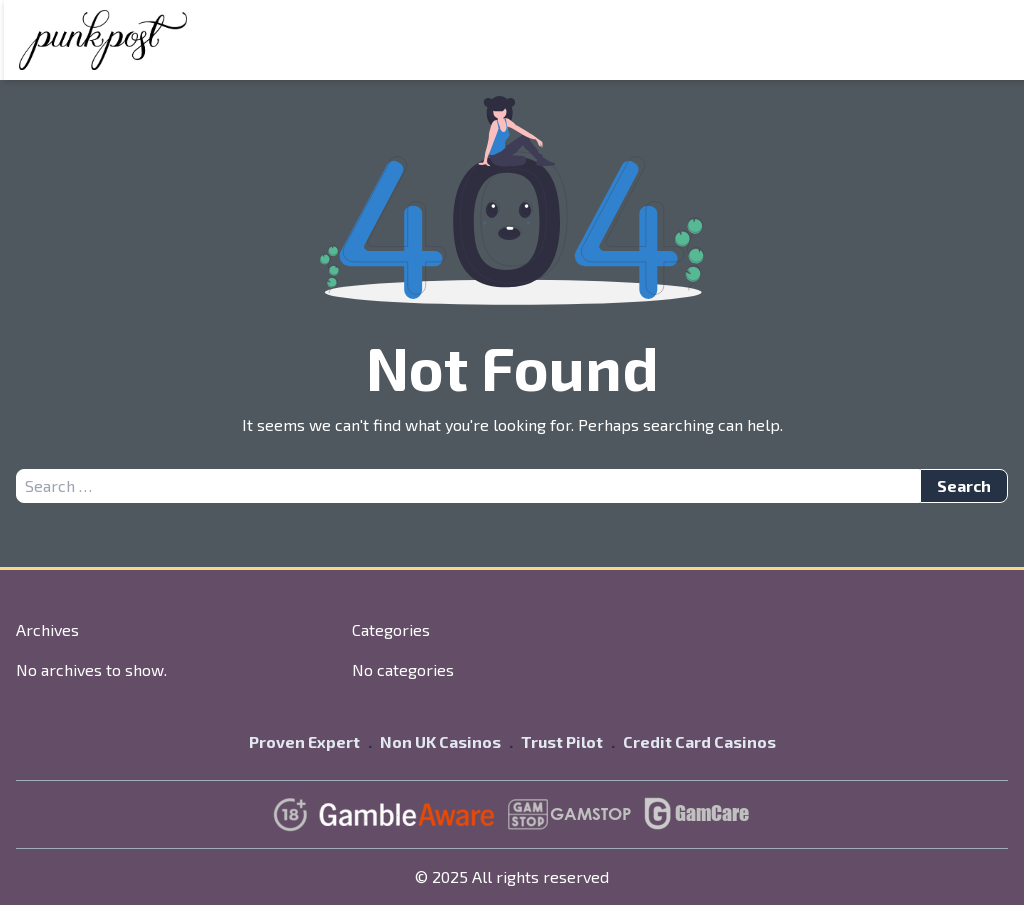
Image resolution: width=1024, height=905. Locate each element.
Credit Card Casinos (699, 741)
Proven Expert (304, 741)
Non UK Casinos (440, 741)
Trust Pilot (562, 741)
